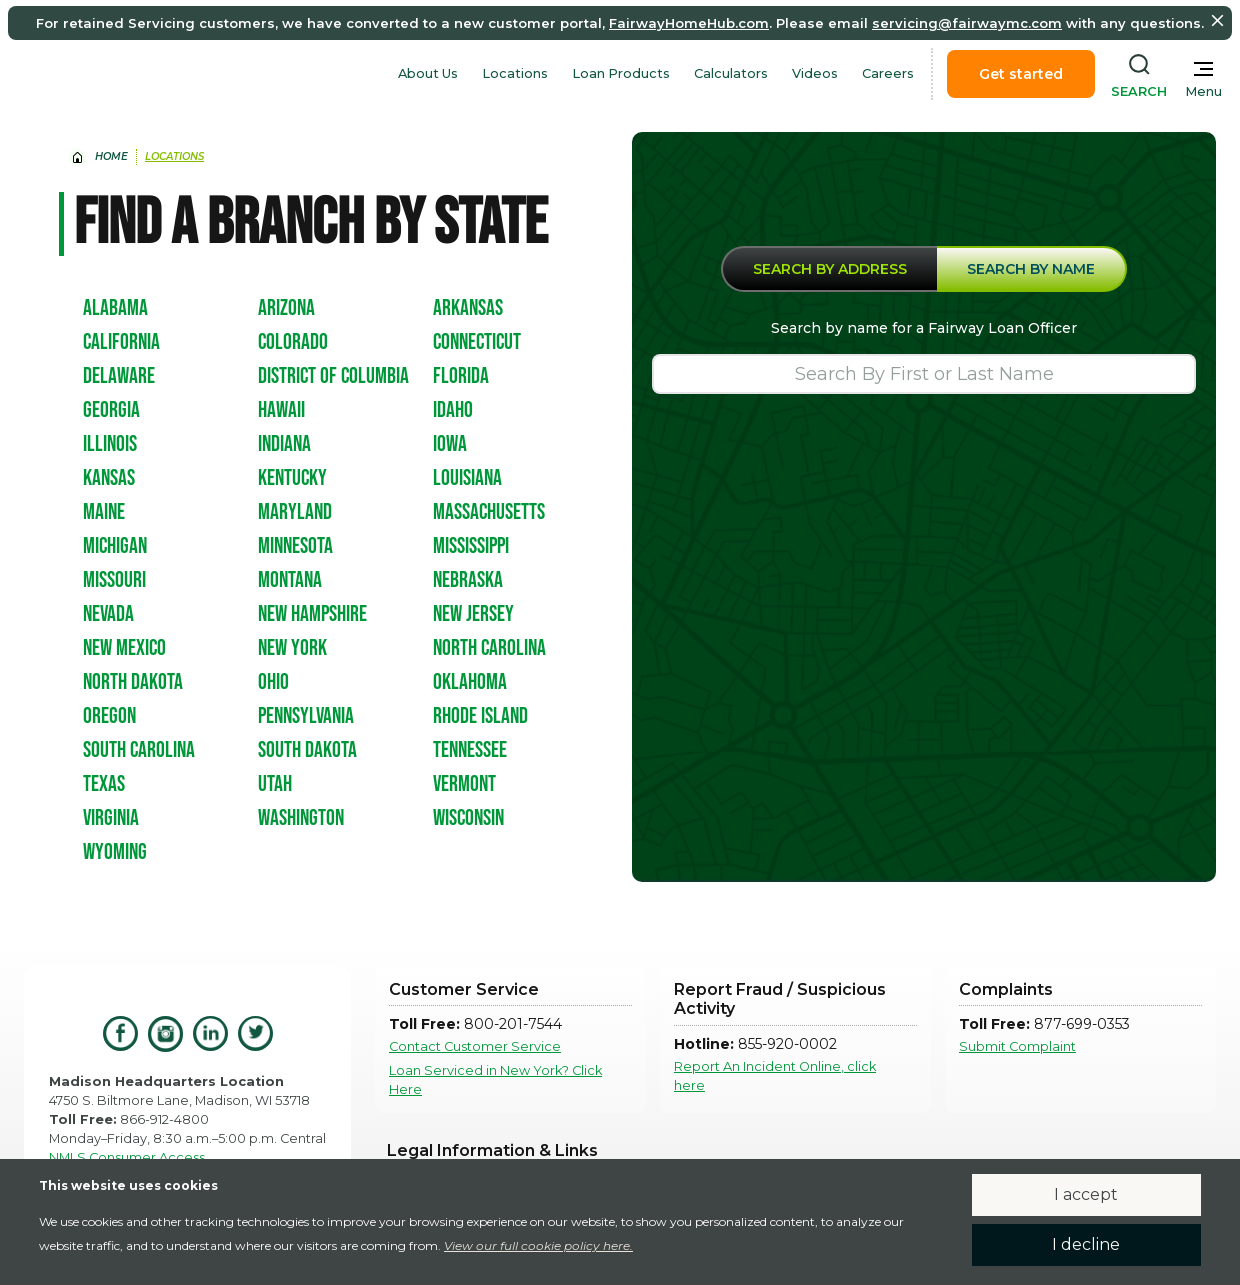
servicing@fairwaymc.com (967, 23)
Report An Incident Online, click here (775, 1076)
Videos (815, 73)
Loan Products (621, 73)
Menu (1203, 91)
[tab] (829, 269)
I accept (1086, 1194)
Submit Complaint (1017, 1046)
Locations (515, 73)
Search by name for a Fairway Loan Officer (924, 328)
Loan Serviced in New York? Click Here (495, 1080)
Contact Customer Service (475, 1046)
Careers (888, 73)
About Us (428, 73)
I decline (1086, 1244)
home (111, 156)
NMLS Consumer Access (127, 1157)
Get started (1021, 74)
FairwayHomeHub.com (689, 23)
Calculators (731, 73)
